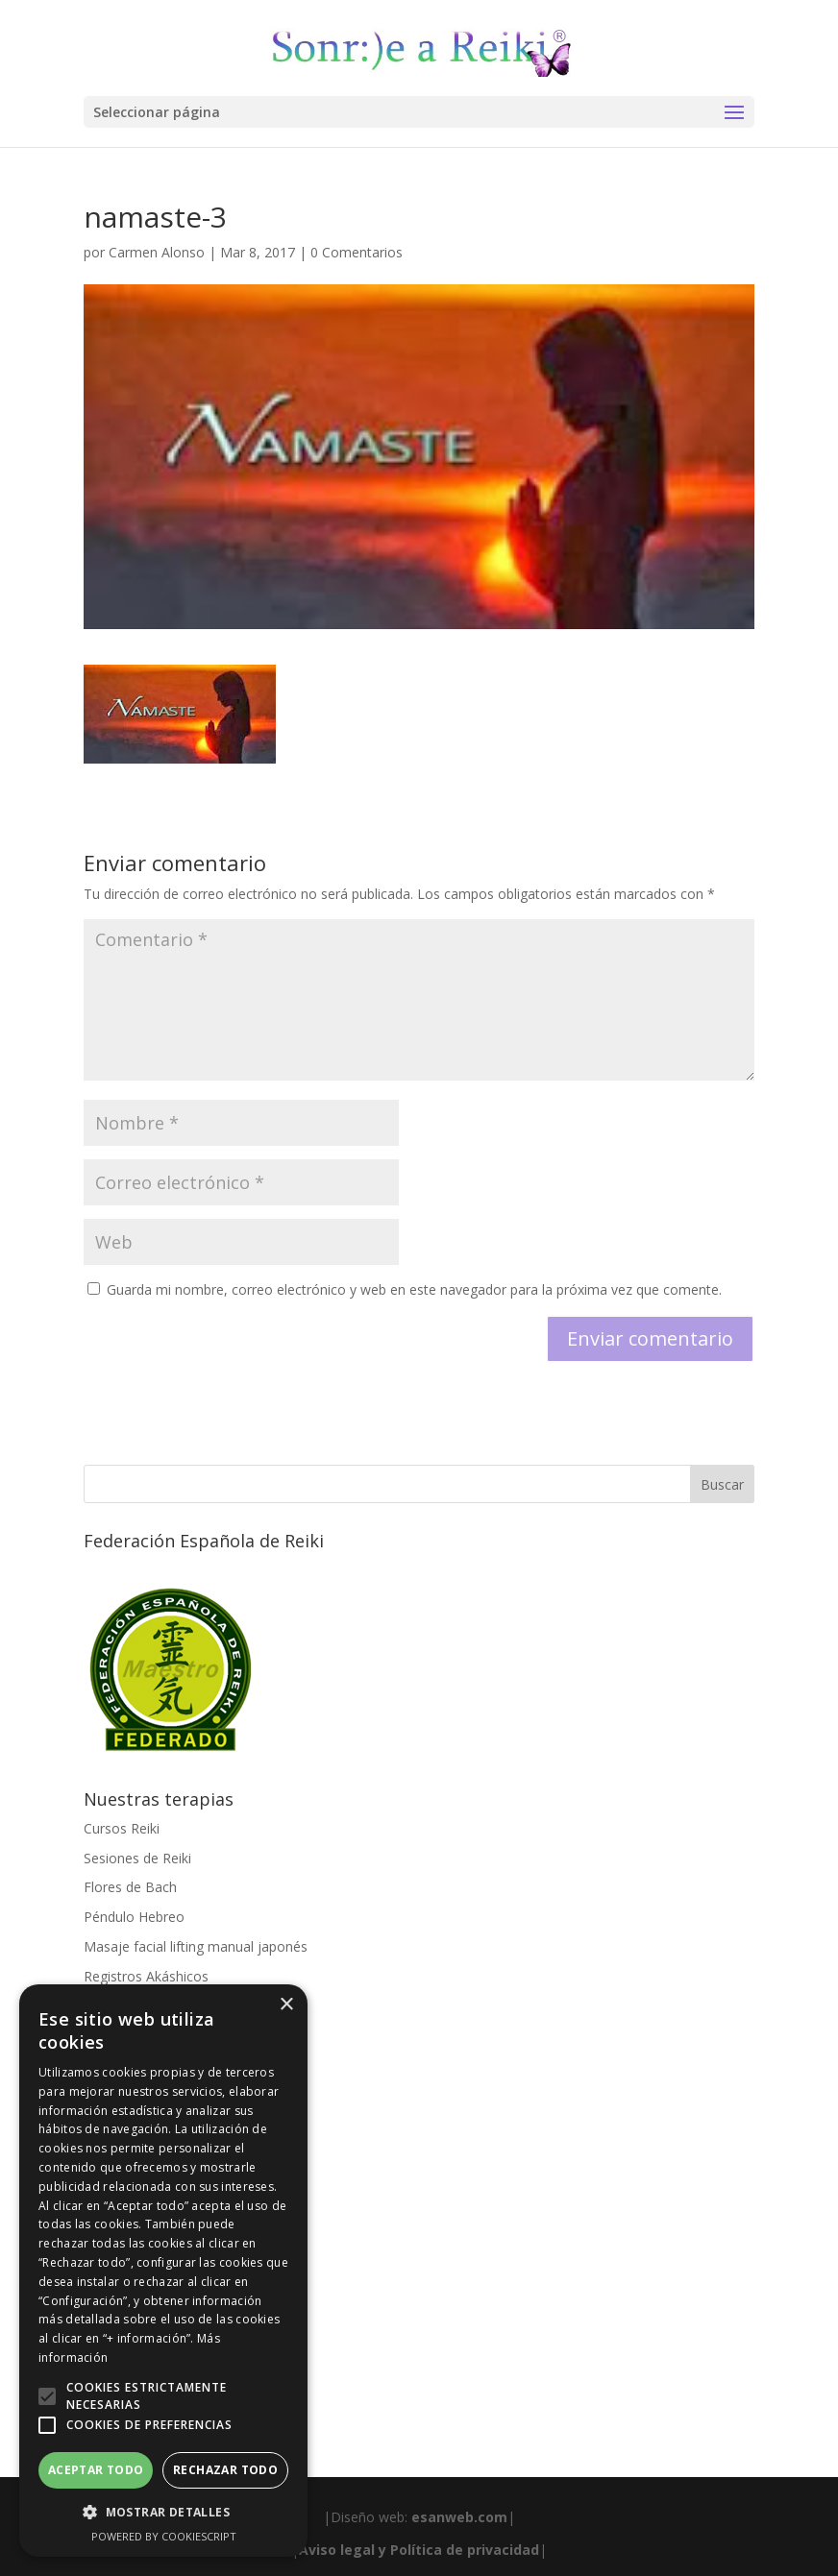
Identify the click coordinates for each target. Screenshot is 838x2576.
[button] (47, 2396)
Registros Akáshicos (146, 1976)
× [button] (286, 2005)
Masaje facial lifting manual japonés (196, 1946)
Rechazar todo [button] (225, 2470)
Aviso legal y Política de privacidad (419, 2549)
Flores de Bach (130, 1887)
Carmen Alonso (157, 252)
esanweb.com (459, 2517)
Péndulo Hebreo (134, 1917)
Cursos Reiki (122, 1828)
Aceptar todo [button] (96, 2470)
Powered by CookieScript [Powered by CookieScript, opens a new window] (163, 2536)
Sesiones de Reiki (137, 1858)
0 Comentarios (356, 252)
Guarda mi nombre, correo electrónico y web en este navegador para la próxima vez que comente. (414, 1289)
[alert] (163, 2270)
